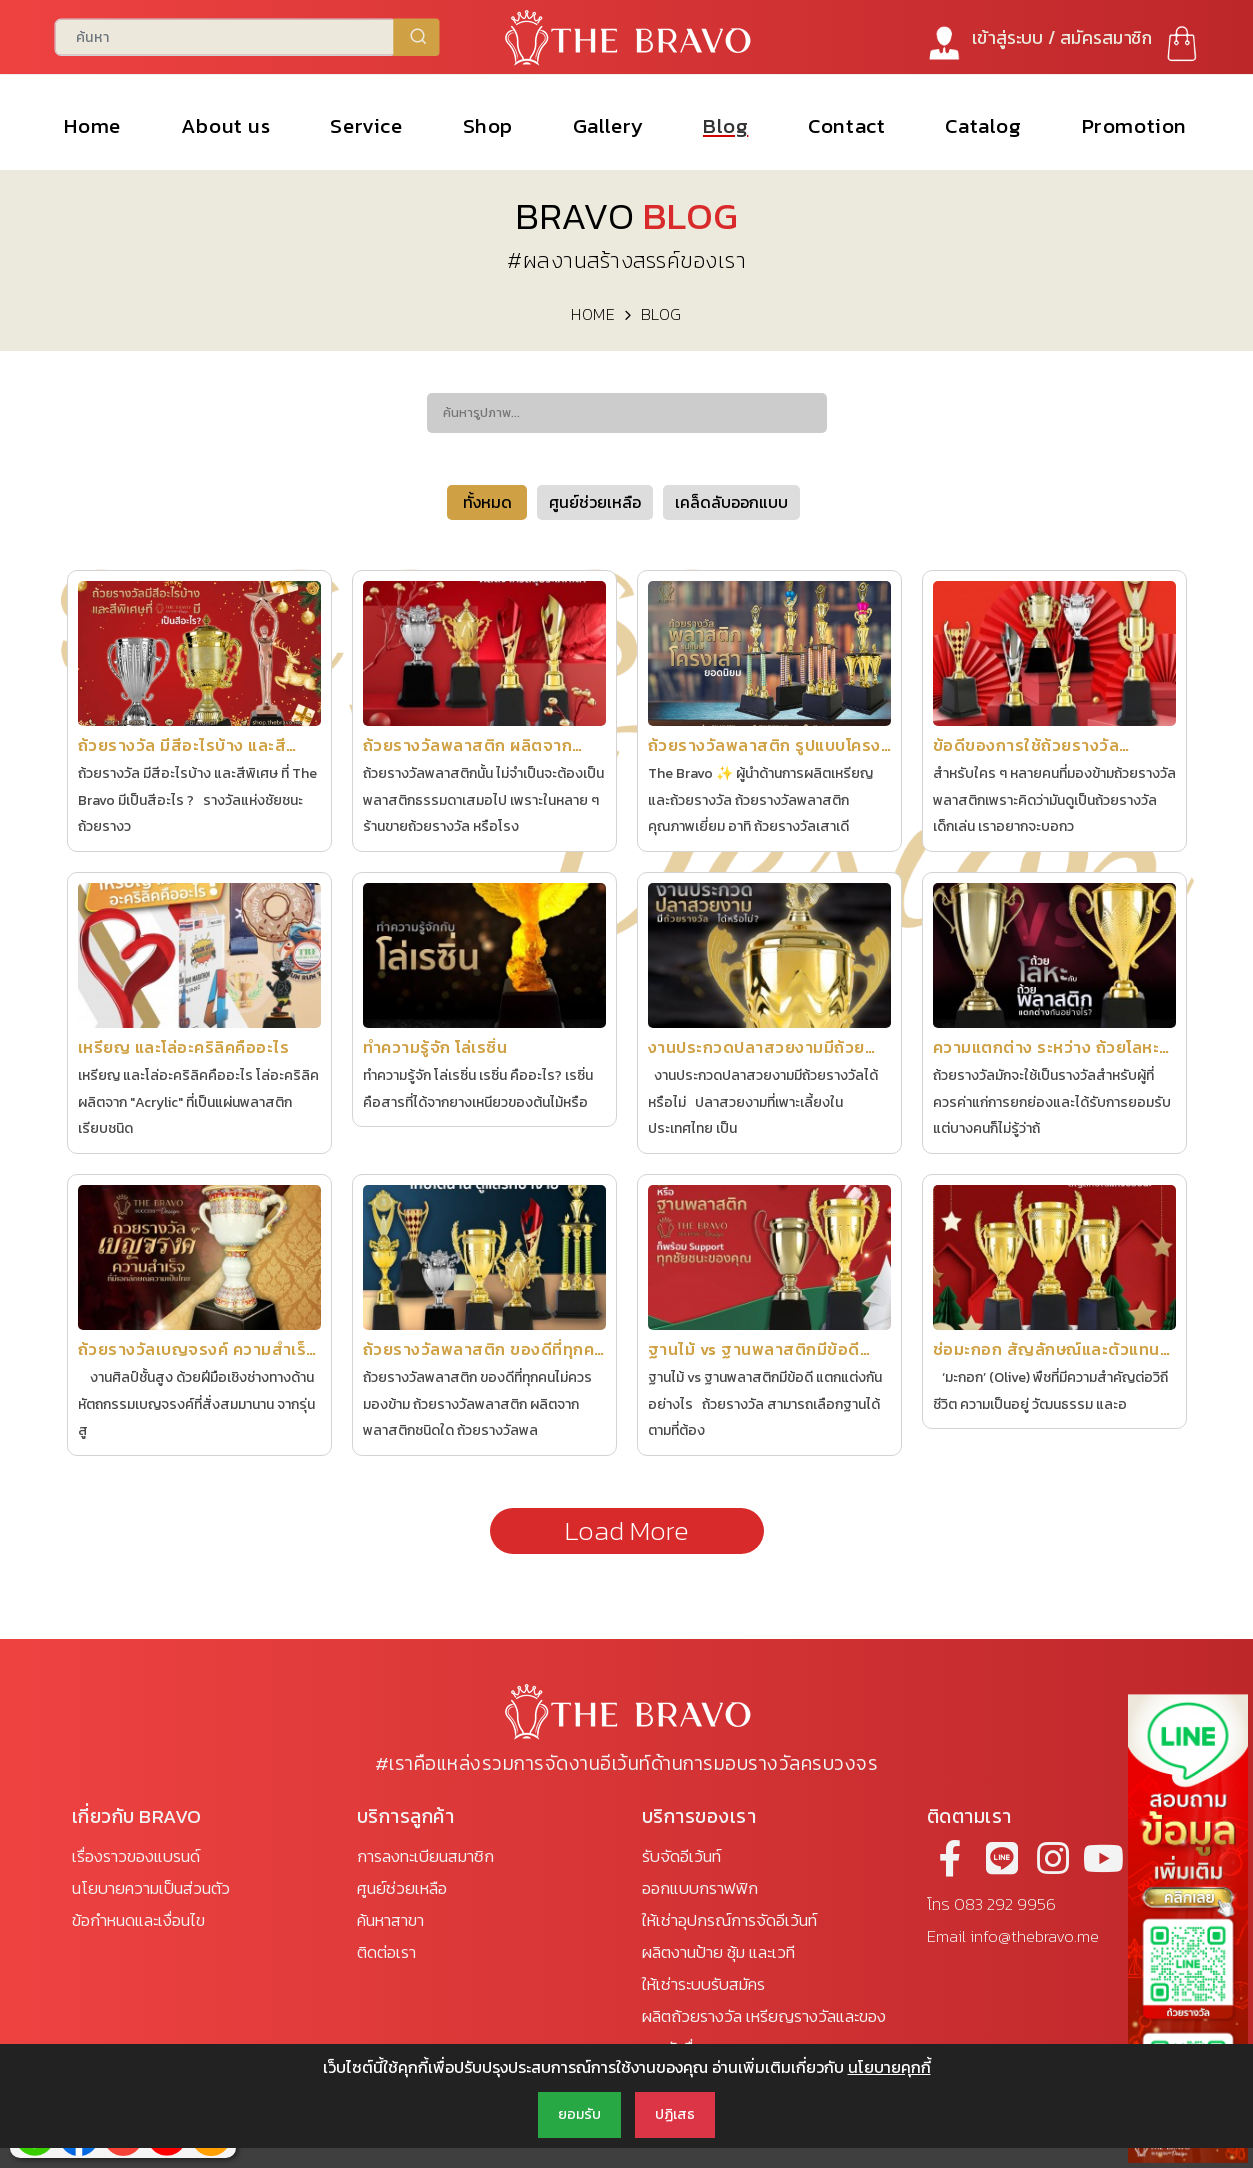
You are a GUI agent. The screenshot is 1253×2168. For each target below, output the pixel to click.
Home (93, 125)
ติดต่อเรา (386, 1952)
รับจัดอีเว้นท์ (681, 1856)
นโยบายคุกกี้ (889, 2067)
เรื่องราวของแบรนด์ (136, 1856)
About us (226, 125)
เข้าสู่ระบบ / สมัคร (1063, 37)
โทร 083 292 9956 (991, 1904)
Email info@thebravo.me (1013, 1936)
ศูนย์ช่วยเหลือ (595, 502)
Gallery (608, 125)
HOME (593, 314)
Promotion (1134, 125)
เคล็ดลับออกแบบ (731, 502)
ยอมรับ (579, 2114)
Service (367, 125)
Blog (726, 125)
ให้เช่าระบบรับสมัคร (703, 1984)
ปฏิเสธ (675, 2114)
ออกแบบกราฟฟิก (700, 1888)
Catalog (984, 125)
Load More (627, 1530)
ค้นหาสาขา (390, 1920)
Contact (847, 125)
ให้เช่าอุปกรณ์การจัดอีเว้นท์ (729, 1920)
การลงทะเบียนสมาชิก (425, 1856)
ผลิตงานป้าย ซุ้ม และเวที (718, 1952)
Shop (488, 125)
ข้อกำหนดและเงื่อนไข (138, 1920)
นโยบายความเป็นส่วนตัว (151, 1888)
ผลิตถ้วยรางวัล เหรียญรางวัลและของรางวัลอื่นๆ (764, 2032)
